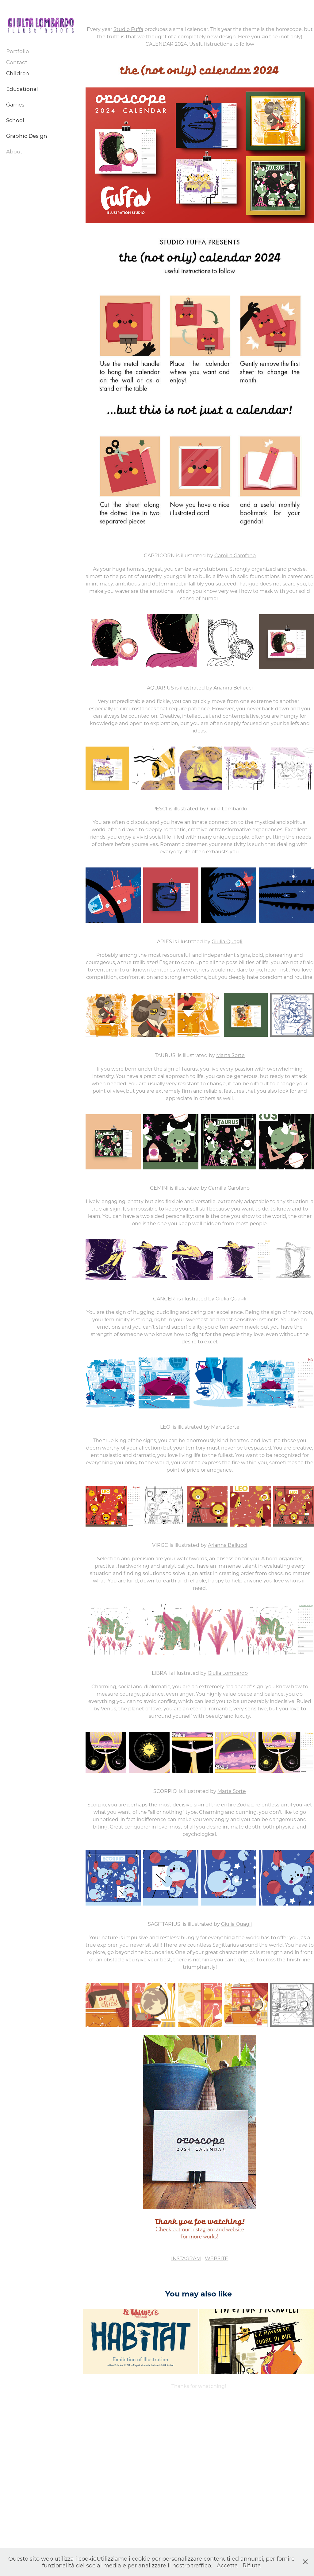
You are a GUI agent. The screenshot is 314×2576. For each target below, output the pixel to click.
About (14, 151)
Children (17, 73)
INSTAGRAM (186, 2258)
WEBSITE (216, 2258)
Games (15, 104)
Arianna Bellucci (233, 687)
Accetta (227, 2565)
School (15, 120)
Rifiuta (252, 2565)
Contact (16, 62)
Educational (22, 88)
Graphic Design (26, 135)
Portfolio (17, 51)
